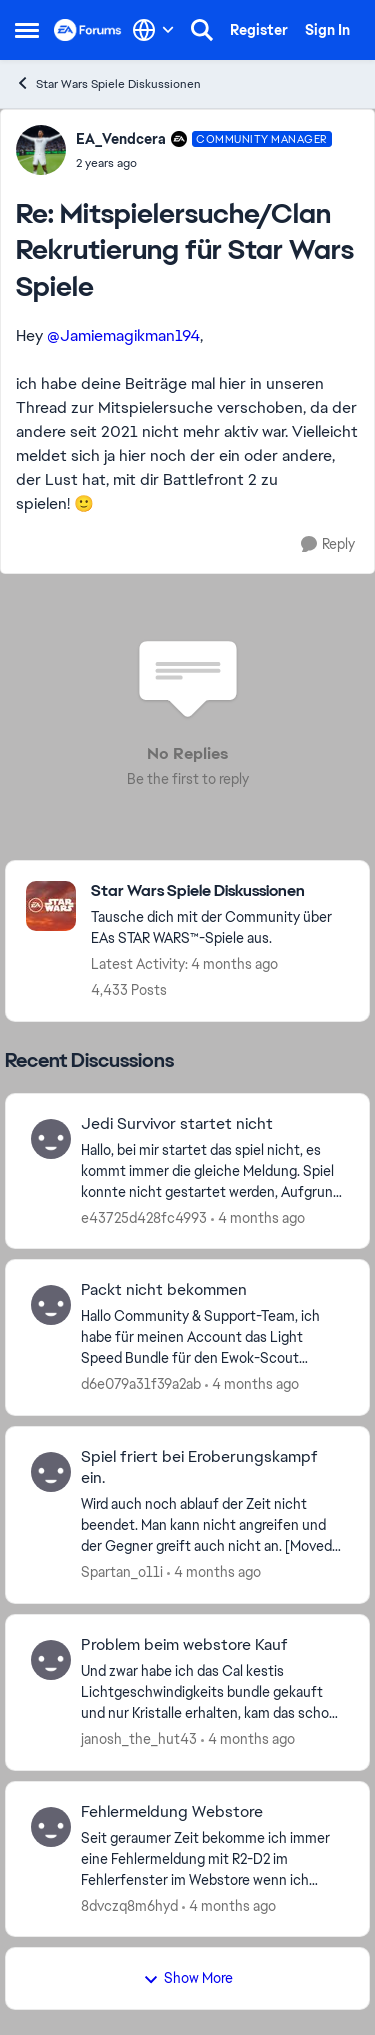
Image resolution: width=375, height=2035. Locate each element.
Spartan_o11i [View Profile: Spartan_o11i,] (122, 1572)
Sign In (327, 30)
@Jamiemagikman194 (123, 335)
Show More (188, 1978)
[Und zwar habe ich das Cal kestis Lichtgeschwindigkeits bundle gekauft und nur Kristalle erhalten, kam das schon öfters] (212, 1692)
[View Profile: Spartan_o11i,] (51, 1472)
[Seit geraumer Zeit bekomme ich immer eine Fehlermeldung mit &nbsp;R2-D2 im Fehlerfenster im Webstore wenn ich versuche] (212, 1858)
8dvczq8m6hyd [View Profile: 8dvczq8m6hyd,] (129, 1905)
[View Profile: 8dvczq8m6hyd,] (51, 1827)
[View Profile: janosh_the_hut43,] (51, 1660)
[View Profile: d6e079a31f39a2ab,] (51, 1305)
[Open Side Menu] (27, 30)
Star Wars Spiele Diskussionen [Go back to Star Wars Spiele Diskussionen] (108, 83)
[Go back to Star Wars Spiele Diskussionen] (220, 891)
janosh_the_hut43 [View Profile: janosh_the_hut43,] (139, 1739)
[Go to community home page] (88, 30)
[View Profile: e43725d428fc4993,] (51, 1139)
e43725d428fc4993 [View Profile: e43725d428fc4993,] (144, 1217)
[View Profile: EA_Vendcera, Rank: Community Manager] (41, 150)
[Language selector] (153, 30)
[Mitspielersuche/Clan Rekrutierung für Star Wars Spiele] (204, 163)
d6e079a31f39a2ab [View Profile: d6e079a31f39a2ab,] (141, 1384)
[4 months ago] (258, 1217)
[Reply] (328, 544)
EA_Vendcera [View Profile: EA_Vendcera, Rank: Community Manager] (121, 139)
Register (259, 30)
